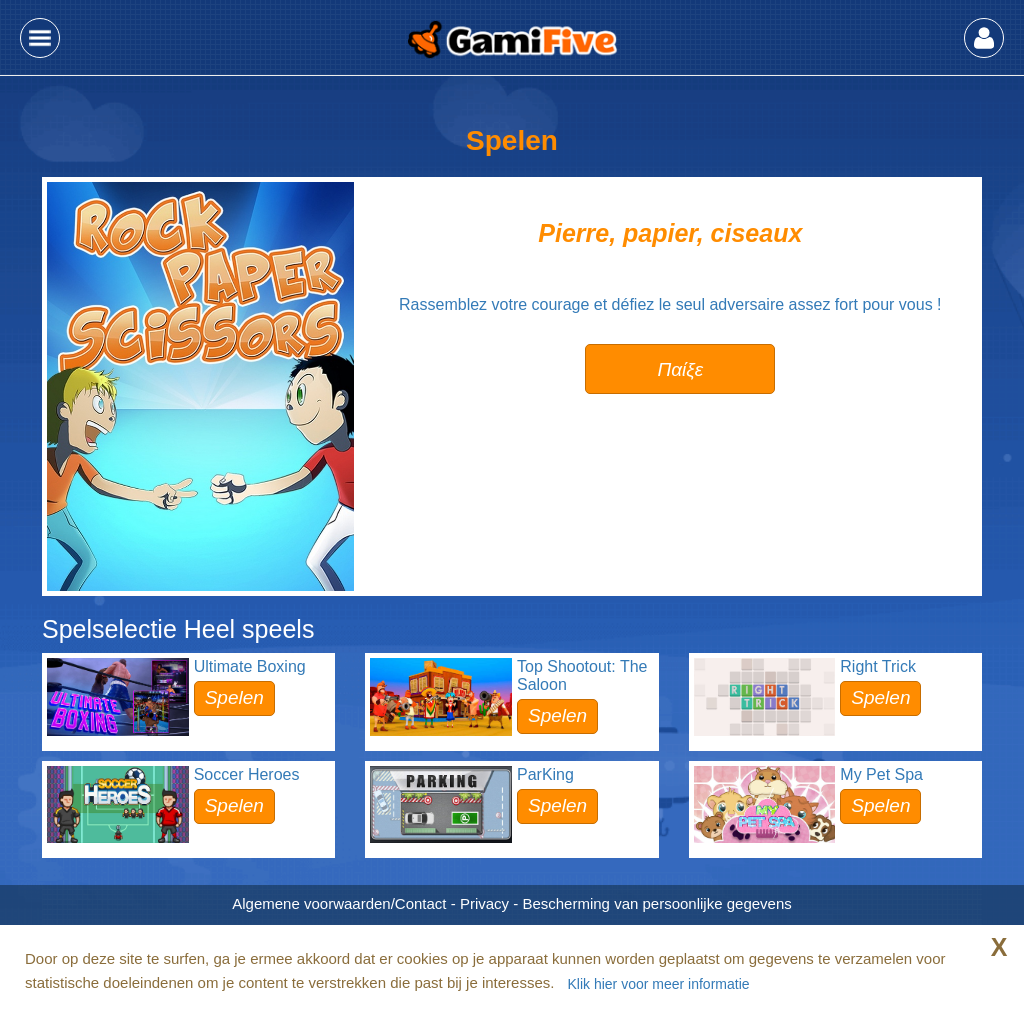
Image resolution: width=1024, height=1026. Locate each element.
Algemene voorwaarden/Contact (339, 903)
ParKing (545, 774)
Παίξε (680, 369)
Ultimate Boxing (250, 666)
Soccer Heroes (247, 774)
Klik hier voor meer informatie (658, 984)
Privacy (484, 903)
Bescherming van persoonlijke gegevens (656, 903)
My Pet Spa (881, 774)
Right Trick (878, 666)
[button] (40, 38)
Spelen (234, 697)
